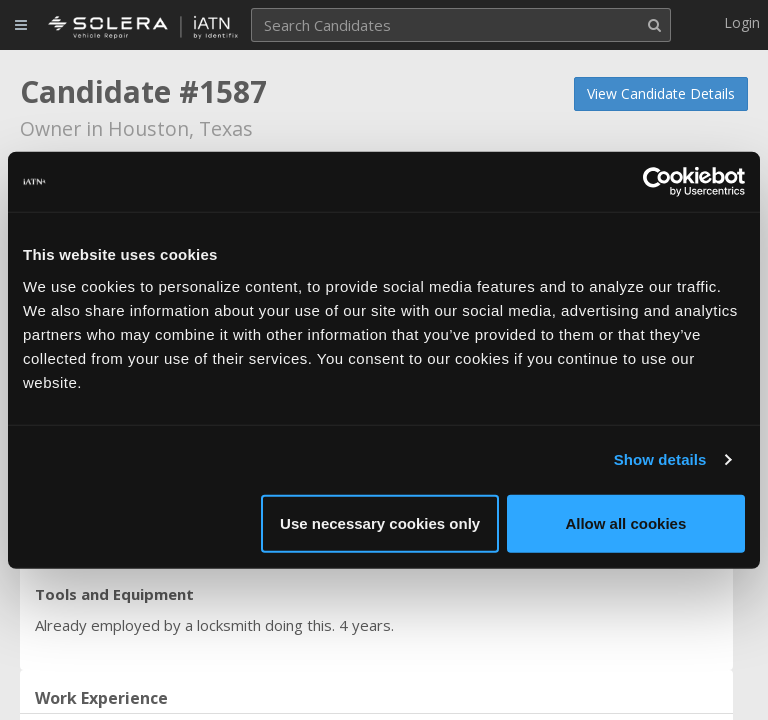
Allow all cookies (625, 522)
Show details (660, 459)
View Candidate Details (661, 93)
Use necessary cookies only (380, 522)
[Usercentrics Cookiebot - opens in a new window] (657, 182)
